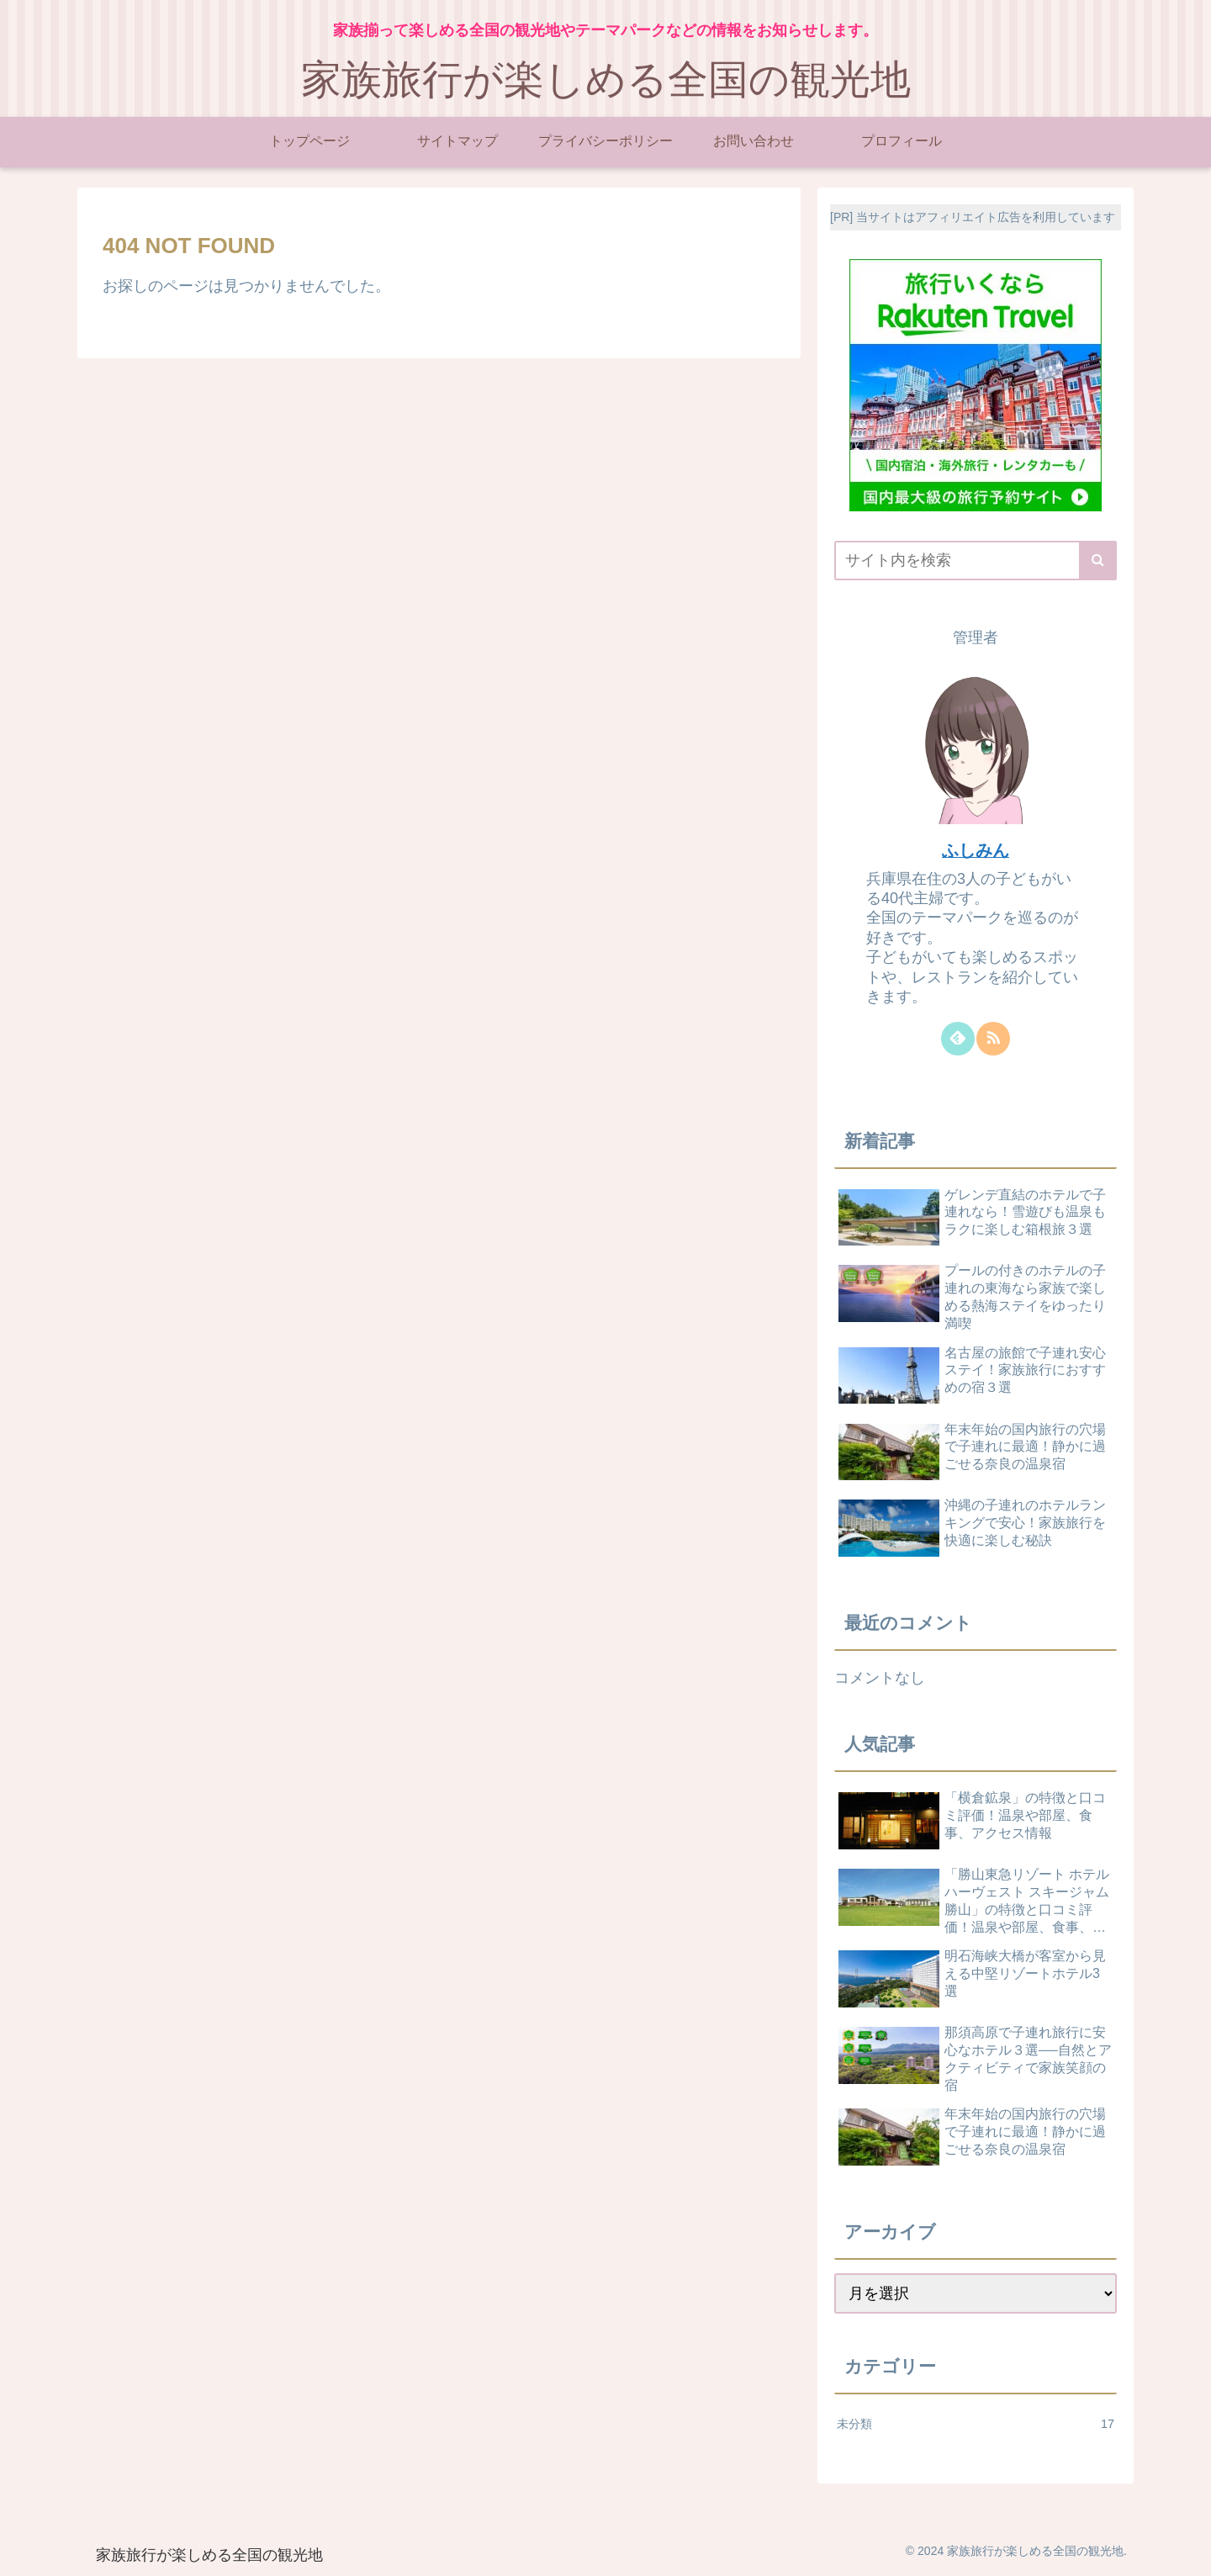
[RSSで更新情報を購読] (993, 1038)
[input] (975, 560)
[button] (1098, 560)
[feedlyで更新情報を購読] (958, 1038)
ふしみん (975, 850)
